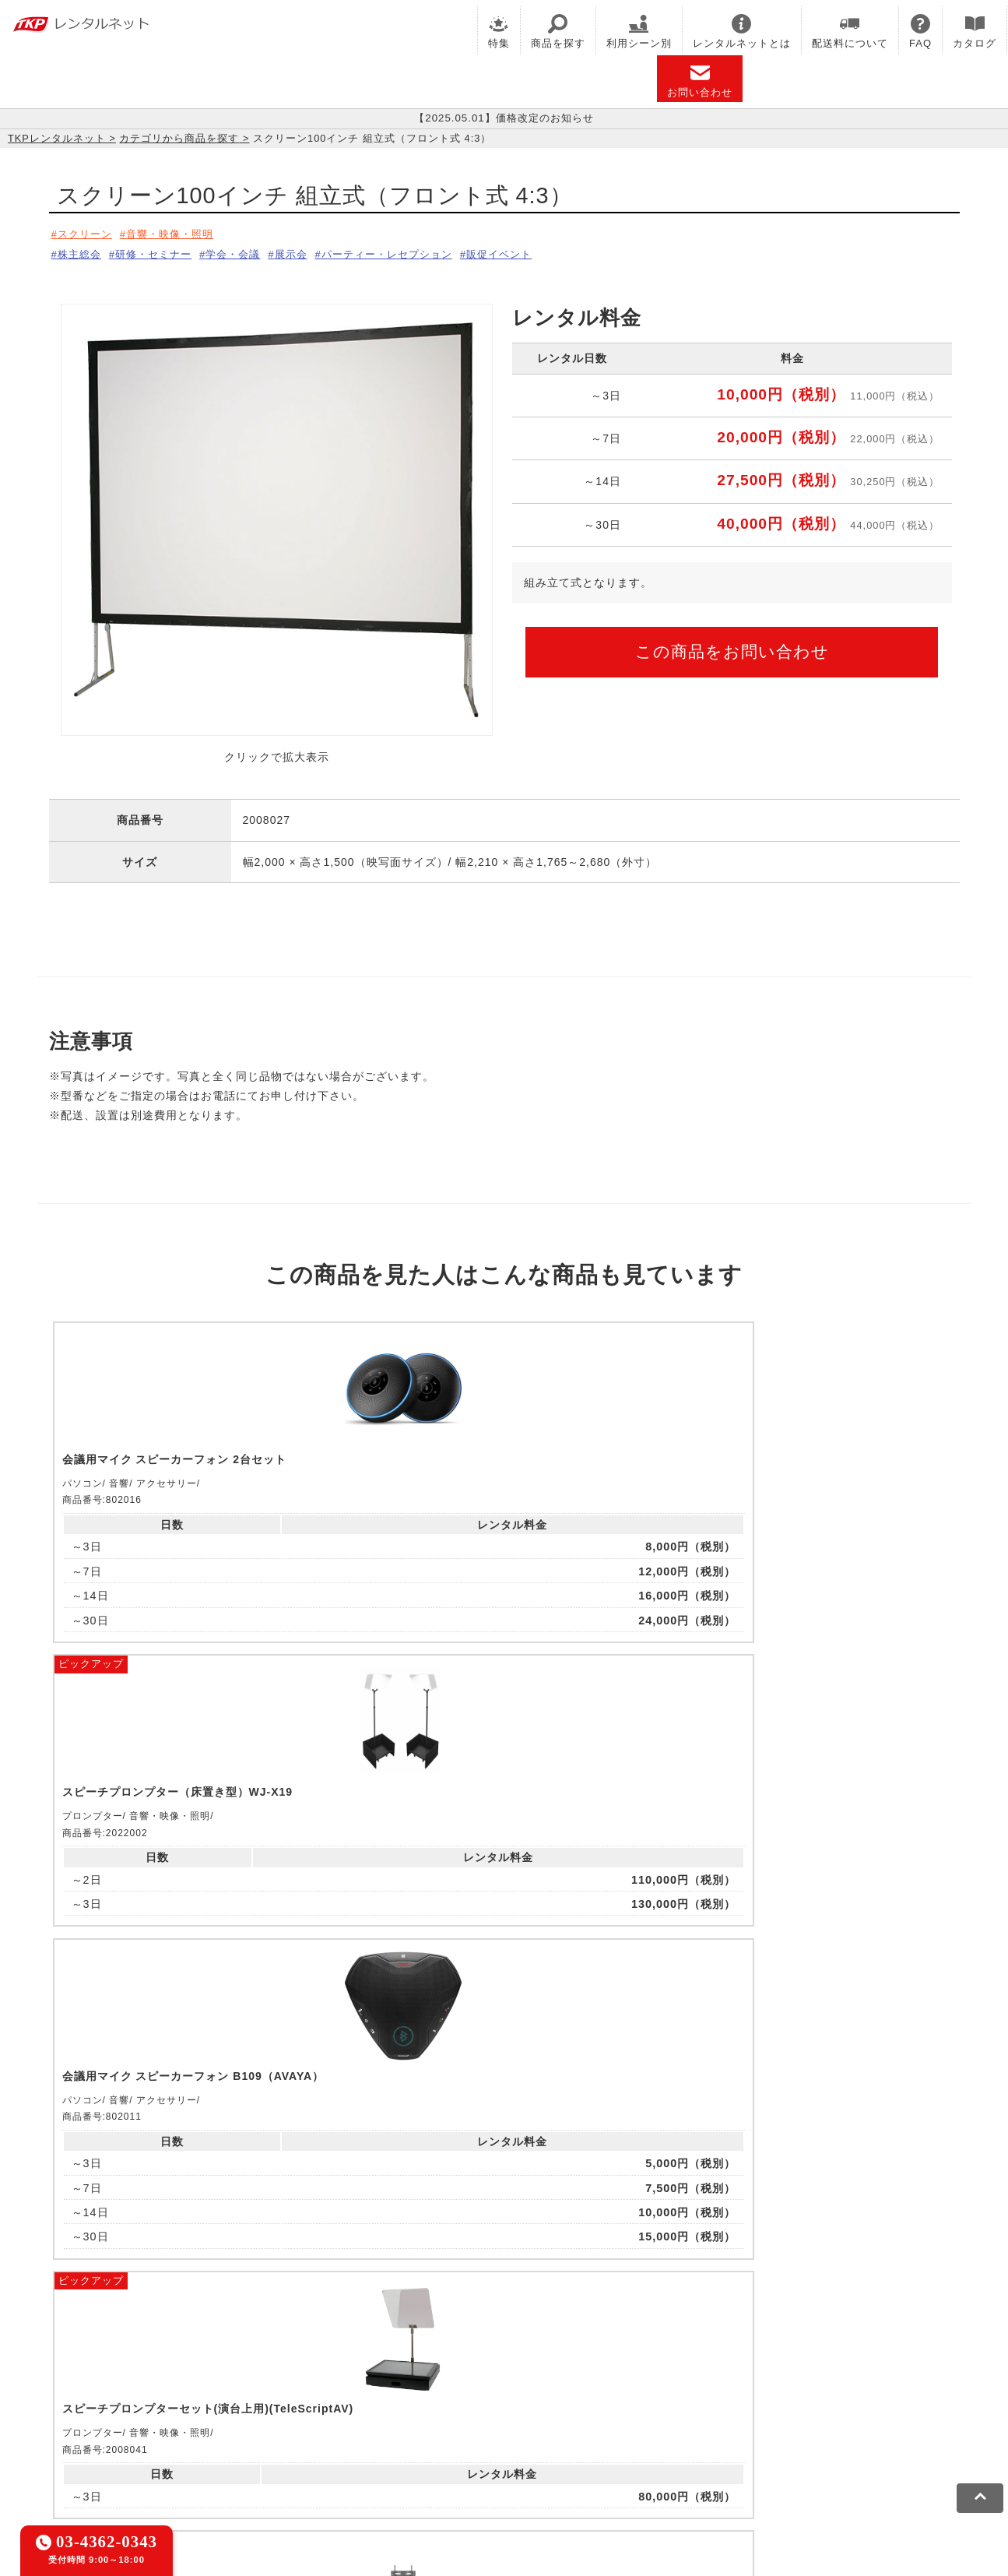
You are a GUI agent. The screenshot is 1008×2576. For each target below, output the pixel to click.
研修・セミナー (164, 251)
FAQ (920, 31)
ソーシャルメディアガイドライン (360, 2455)
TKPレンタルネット (57, 138)
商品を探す (558, 31)
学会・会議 (252, 251)
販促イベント (547, 251)
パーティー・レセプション (423, 251)
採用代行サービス (615, 2404)
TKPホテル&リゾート (465, 2384)
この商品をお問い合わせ (732, 646)
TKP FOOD (410, 2404)
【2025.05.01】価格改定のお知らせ (504, 118)
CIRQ (219, 2384)
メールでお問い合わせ (504, 2192)
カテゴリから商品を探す (179, 138)
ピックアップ (318, 1324)
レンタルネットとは (742, 31)
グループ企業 (553, 2455)
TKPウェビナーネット (685, 2384)
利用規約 (111, 2455)
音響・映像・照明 (181, 233)
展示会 (317, 251)
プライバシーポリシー (204, 2455)
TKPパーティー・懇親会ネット (285, 2404)
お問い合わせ (699, 80)
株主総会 (81, 251)
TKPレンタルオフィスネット (322, 2384)
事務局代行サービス (504, 2404)
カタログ (974, 31)
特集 (499, 31)
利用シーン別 (639, 31)
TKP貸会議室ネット (140, 2384)
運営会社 (483, 2455)
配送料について (850, 31)
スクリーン (87, 233)
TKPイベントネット (807, 2384)
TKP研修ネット (574, 2384)
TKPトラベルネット (725, 2404)
